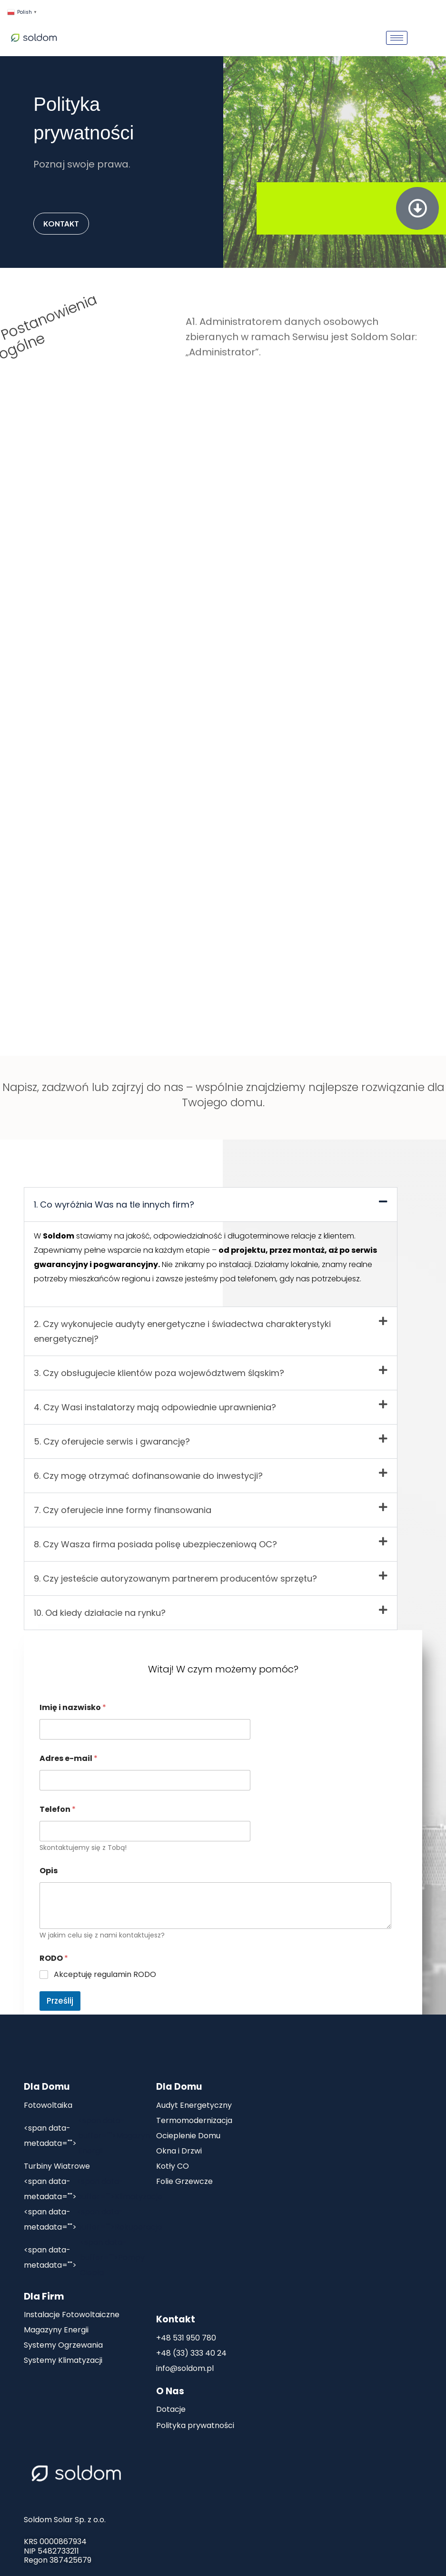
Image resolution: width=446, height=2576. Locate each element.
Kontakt (175, 2319)
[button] (210, 1204)
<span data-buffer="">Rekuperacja (91, 2219)
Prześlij (60, 2000)
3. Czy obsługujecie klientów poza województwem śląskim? (159, 1373)
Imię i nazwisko (73, 1707)
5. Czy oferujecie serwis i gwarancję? (112, 1441)
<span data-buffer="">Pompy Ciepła (84, 2257)
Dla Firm (44, 2296)
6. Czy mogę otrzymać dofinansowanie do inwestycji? (148, 1476)
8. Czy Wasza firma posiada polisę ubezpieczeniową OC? (155, 1544)
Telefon (58, 1809)
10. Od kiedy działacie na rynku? (100, 1613)
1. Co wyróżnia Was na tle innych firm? (114, 1204)
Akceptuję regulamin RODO (105, 1975)
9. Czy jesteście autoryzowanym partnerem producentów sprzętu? (175, 1578)
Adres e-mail (69, 1758)
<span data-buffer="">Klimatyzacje (91, 2189)
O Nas (170, 2391)
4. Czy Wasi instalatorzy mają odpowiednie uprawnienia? (155, 1407)
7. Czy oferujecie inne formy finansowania (122, 1510)
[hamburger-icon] (396, 38)
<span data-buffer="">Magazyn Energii (87, 2135)
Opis (49, 1870)
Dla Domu (46, 2086)
